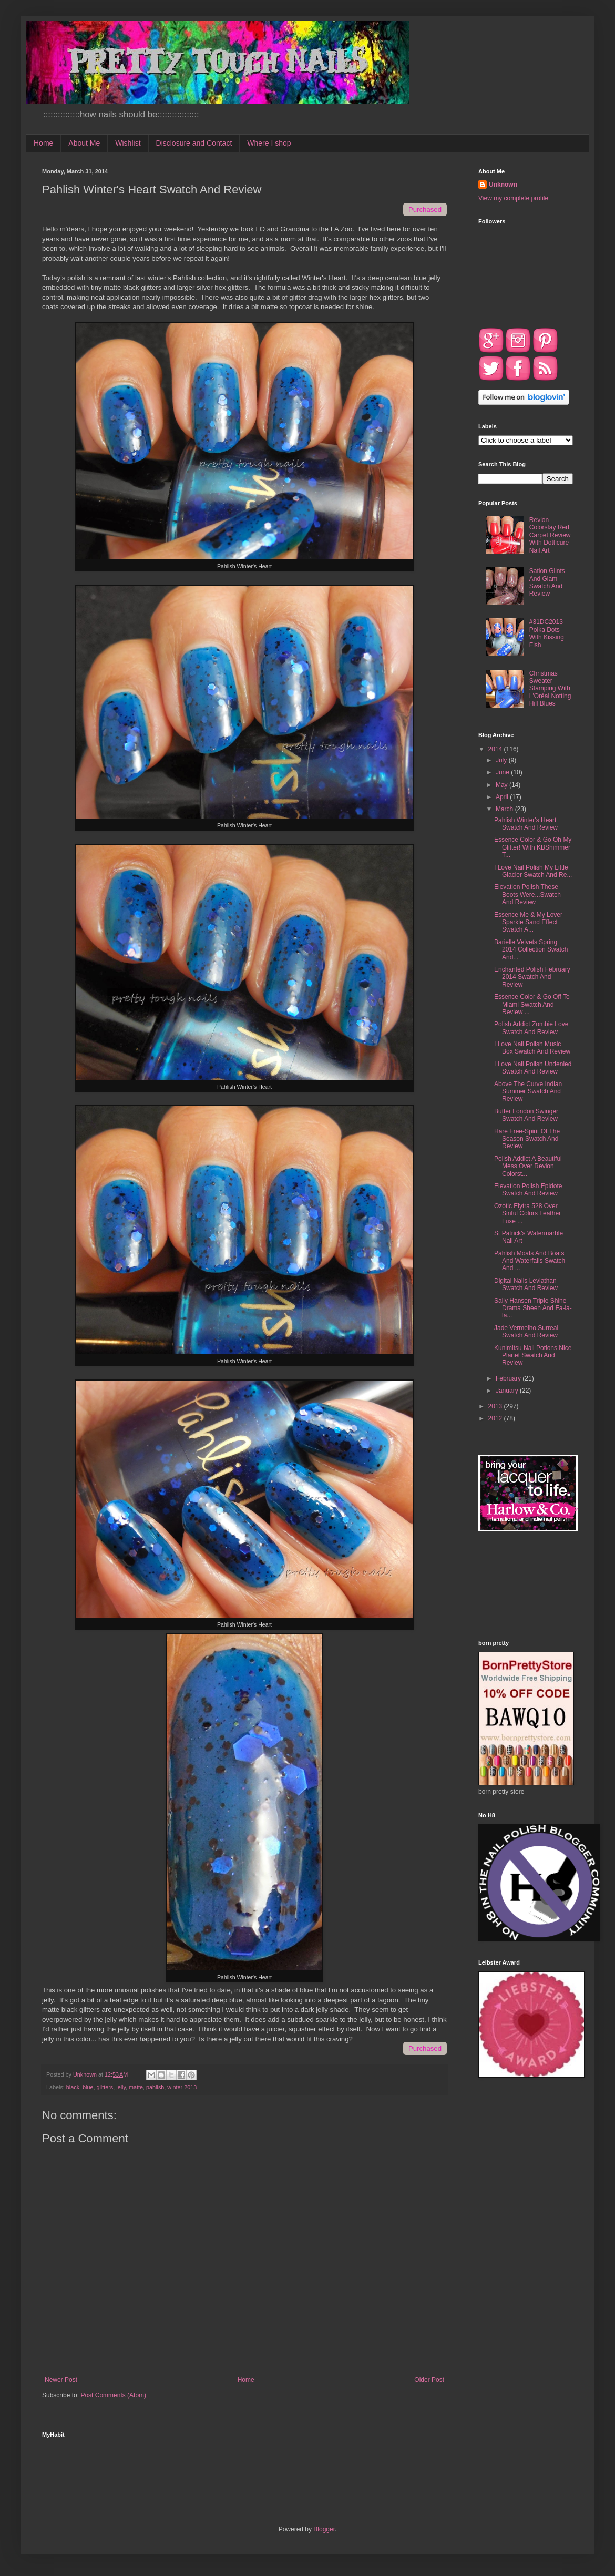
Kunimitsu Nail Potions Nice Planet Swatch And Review (532, 1355)
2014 (496, 749)
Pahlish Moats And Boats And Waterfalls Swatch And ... (529, 1261)
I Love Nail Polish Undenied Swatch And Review (532, 1067)
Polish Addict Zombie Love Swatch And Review (531, 1027)
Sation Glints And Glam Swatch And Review (547, 582)
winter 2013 (182, 2087)
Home (43, 143)
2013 (496, 1406)
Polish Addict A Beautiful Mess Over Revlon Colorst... (528, 1166)
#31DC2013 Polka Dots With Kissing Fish (546, 633)
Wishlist (127, 143)
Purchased (425, 209)
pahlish (155, 2087)
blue (88, 2087)
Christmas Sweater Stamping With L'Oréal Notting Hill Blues (550, 689)
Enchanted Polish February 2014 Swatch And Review (532, 977)
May (502, 785)
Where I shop (269, 143)
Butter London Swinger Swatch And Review (526, 1115)
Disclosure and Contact (194, 143)
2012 (496, 1418)
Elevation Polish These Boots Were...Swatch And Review (527, 894)
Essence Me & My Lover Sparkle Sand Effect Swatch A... (528, 922)
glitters (104, 2087)
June (503, 772)
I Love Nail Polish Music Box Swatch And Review (532, 1047)
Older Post (429, 2380)
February (509, 1378)
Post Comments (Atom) (113, 2395)
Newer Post (61, 2380)
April (503, 797)
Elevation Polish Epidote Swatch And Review (528, 1189)
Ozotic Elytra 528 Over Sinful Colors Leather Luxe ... (527, 1213)
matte (136, 2087)
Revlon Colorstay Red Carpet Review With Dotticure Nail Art (550, 535)
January (508, 1390)
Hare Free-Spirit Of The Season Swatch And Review (527, 1139)
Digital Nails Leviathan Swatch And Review (526, 1284)
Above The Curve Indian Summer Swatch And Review (528, 1091)
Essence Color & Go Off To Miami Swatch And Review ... (532, 1004)
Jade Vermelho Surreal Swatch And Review (526, 1331)
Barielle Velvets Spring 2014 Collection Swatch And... (531, 949)
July (502, 760)
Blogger (324, 2529)
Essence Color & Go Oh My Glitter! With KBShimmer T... (532, 847)
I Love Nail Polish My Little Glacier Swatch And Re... (533, 871)
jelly (121, 2087)
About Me (84, 143)
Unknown (503, 184)
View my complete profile (513, 198)
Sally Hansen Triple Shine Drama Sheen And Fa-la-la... (533, 1308)
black (72, 2087)
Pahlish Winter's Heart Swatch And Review (526, 823)
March (505, 809)
